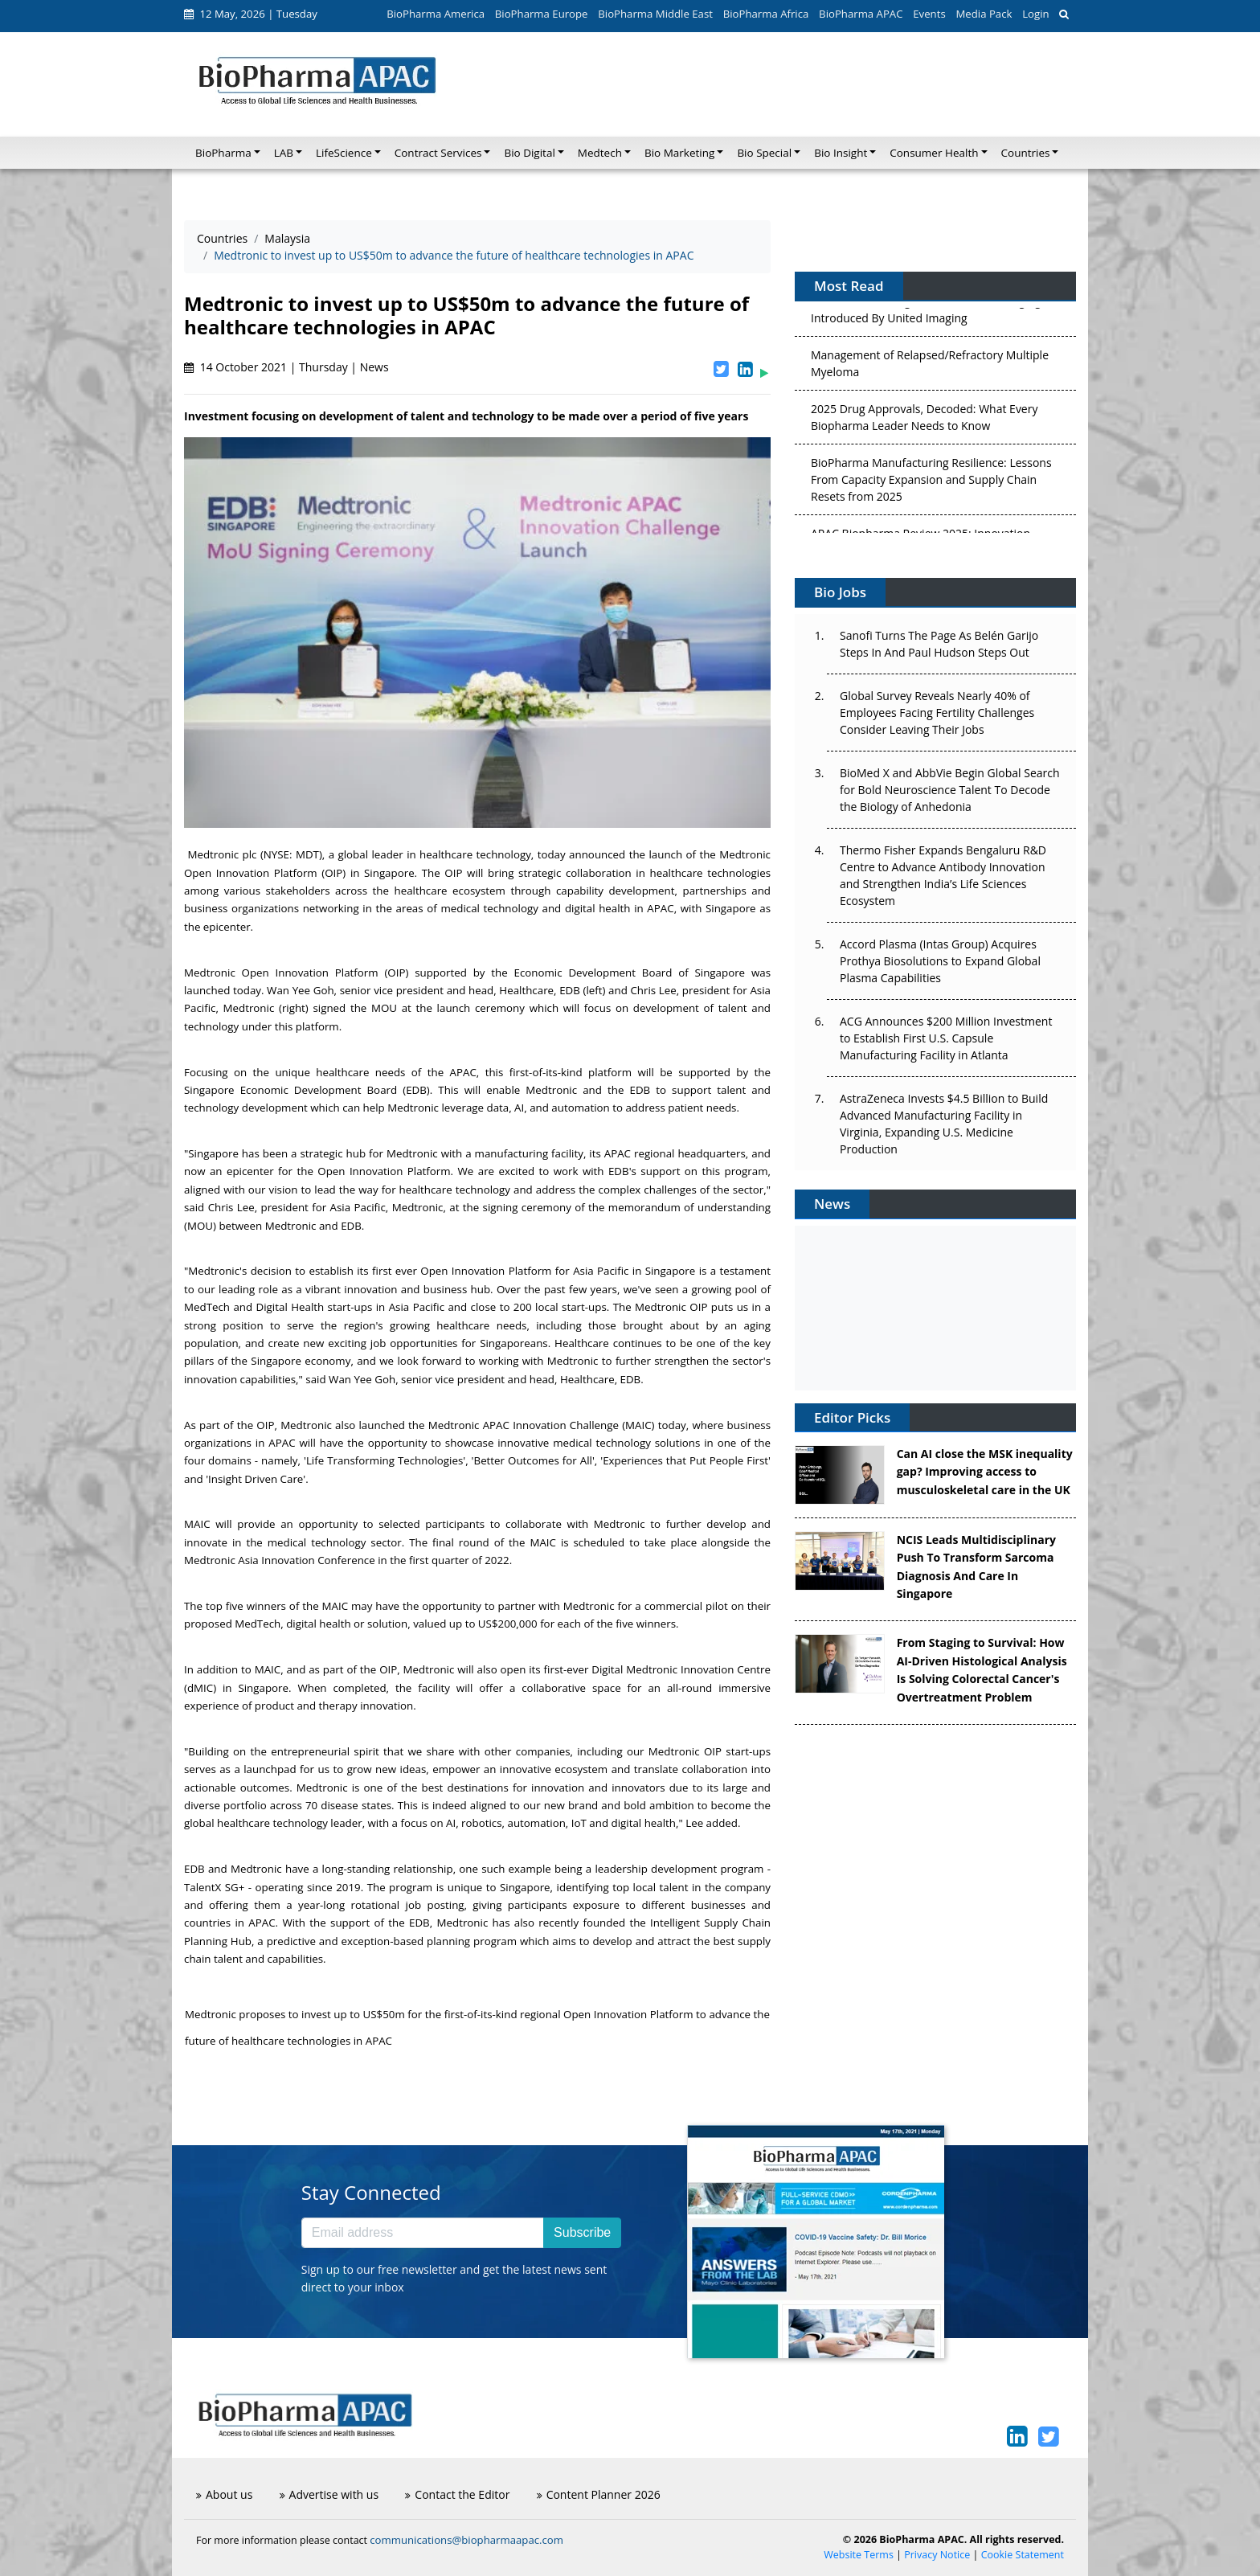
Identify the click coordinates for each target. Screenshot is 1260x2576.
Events (929, 13)
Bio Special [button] (764, 152)
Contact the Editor (457, 2494)
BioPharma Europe (541, 13)
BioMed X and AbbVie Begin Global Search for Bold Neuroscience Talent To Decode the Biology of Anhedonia (950, 789)
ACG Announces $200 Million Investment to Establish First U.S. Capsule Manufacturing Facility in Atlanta (946, 1038)
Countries (222, 238)
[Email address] (422, 2233)
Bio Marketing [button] (679, 152)
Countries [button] (1025, 152)
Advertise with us (329, 2494)
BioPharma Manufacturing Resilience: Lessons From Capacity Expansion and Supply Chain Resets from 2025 (931, 481)
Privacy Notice (937, 2555)
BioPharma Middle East (655, 13)
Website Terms (859, 2555)
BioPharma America (436, 13)
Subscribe (582, 2232)
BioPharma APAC (860, 13)
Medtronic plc (221, 854)
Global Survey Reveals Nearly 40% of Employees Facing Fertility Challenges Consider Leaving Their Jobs (937, 712)
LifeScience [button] (344, 152)
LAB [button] (283, 152)
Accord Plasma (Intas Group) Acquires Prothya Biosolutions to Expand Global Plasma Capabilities (940, 960)
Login (1035, 13)
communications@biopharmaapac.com (466, 2540)
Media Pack (983, 13)
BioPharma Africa (766, 13)
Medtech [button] (600, 152)
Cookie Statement (1022, 2555)
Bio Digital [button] (529, 152)
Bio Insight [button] (840, 152)
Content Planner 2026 (599, 2494)
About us (224, 2494)
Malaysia (287, 238)
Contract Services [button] (438, 152)
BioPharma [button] (223, 152)
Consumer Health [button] (934, 152)
